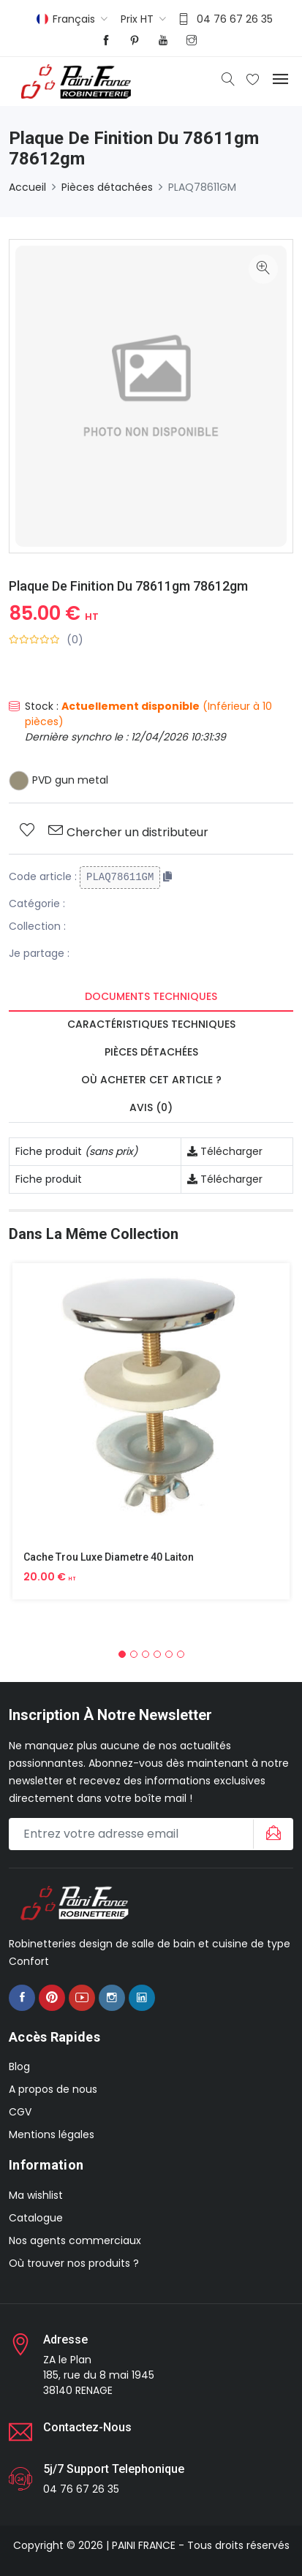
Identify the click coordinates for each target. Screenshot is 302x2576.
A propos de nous (53, 2089)
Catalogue (36, 2218)
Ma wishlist (36, 2195)
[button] (122, 1654)
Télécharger (225, 1151)
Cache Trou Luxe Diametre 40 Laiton (108, 1557)
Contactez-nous (87, 2427)
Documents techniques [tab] (151, 996)
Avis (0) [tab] (151, 1107)
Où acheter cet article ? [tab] (151, 1079)
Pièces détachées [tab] (151, 1052)
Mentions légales (51, 2134)
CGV (20, 2112)
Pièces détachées (107, 187)
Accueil (27, 187)
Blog (19, 2066)
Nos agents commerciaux (75, 2240)
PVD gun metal (58, 780)
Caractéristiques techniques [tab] (151, 1024)
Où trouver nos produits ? (74, 2263)
